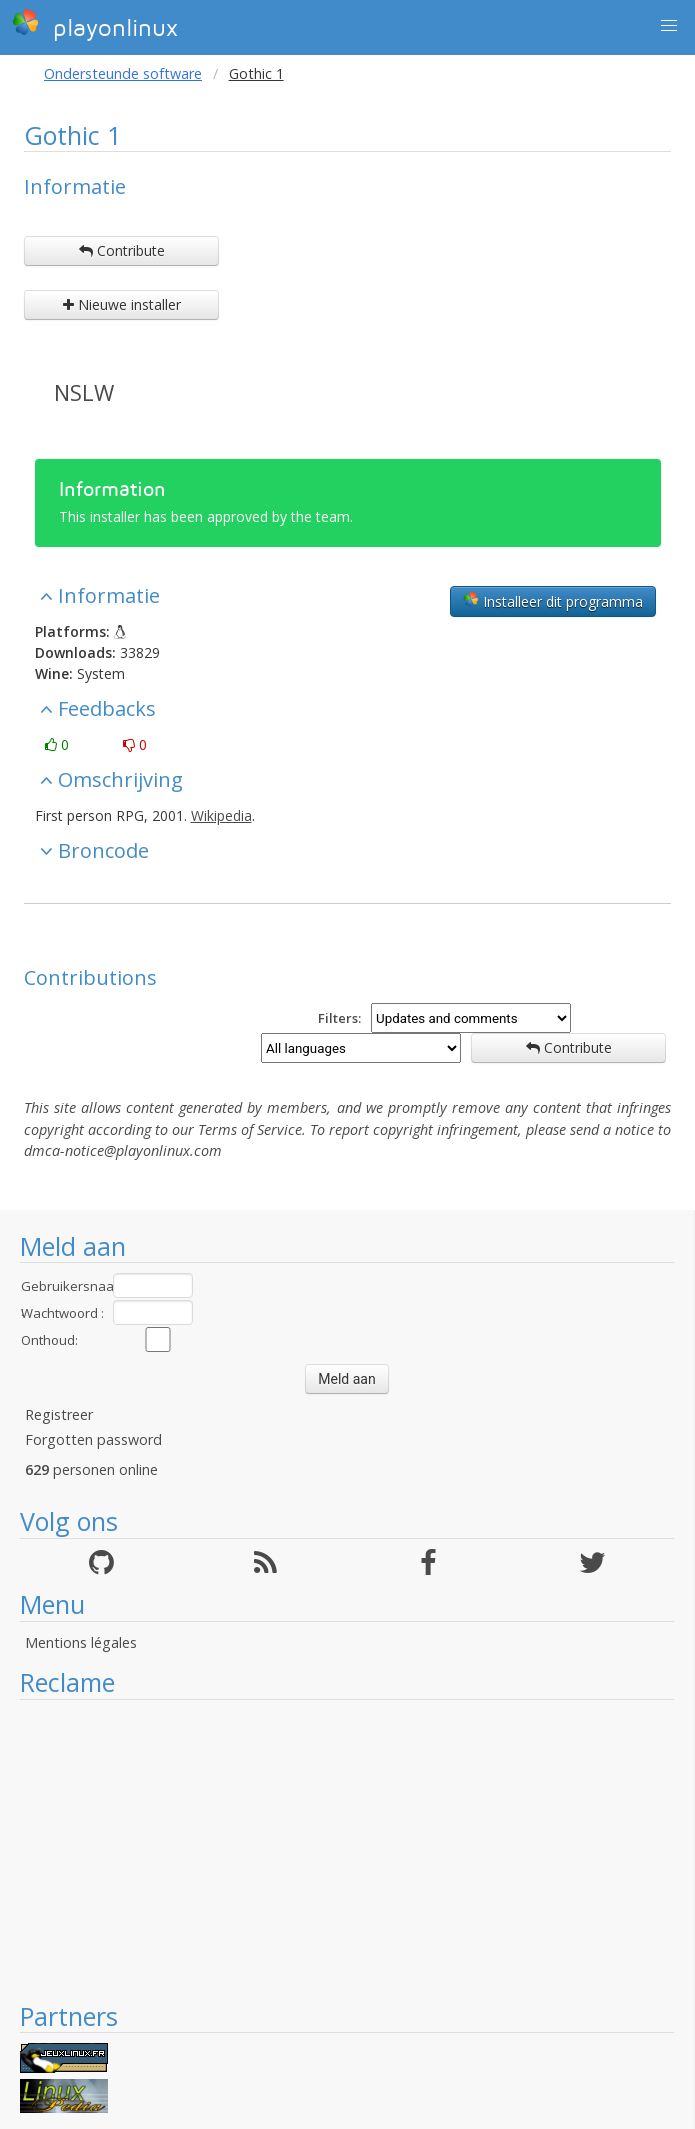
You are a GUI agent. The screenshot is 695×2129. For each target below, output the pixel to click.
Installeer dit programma (553, 601)
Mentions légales (81, 1642)
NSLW (84, 392)
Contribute (122, 250)
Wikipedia (221, 815)
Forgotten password (93, 1439)
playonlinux (95, 25)
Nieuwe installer (122, 304)
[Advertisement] (347, 1850)
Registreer (59, 1414)
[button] (669, 26)
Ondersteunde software (123, 73)
